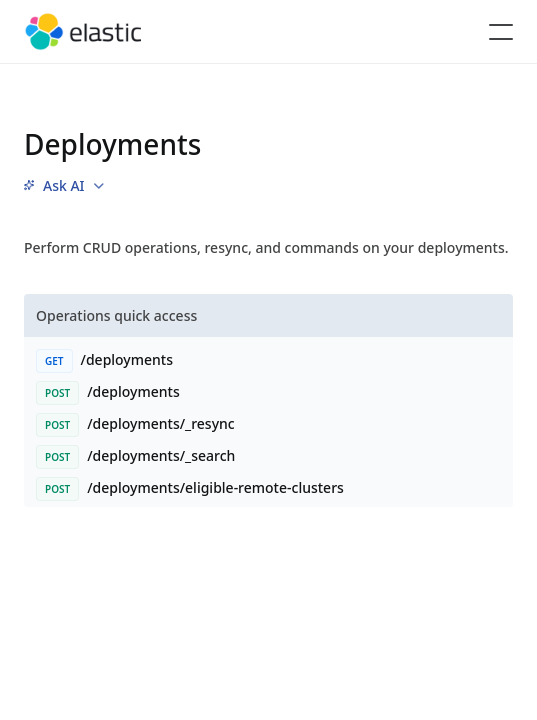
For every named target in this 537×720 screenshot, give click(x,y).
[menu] (64, 186)
